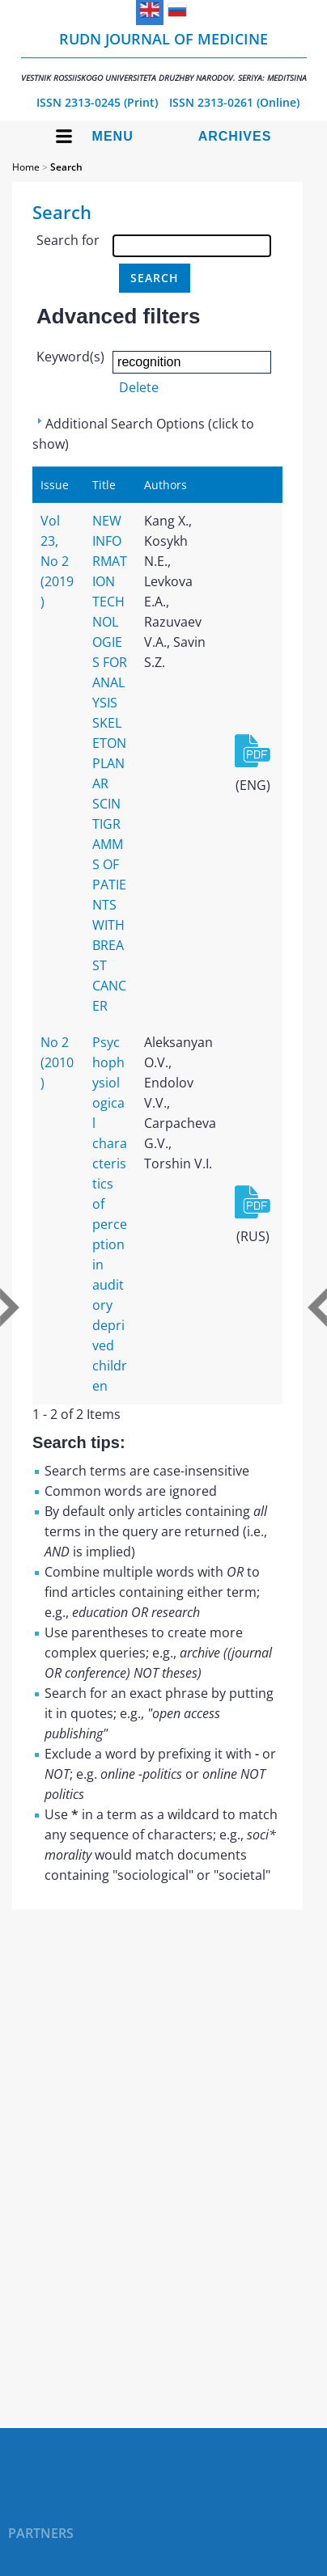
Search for (68, 240)
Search (66, 167)
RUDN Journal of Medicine (164, 56)
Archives (235, 136)
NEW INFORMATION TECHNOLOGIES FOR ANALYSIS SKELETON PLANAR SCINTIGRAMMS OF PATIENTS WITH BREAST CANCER (109, 763)
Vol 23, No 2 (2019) (57, 561)
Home (26, 167)
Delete (139, 387)
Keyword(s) (70, 356)
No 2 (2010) (57, 1062)
